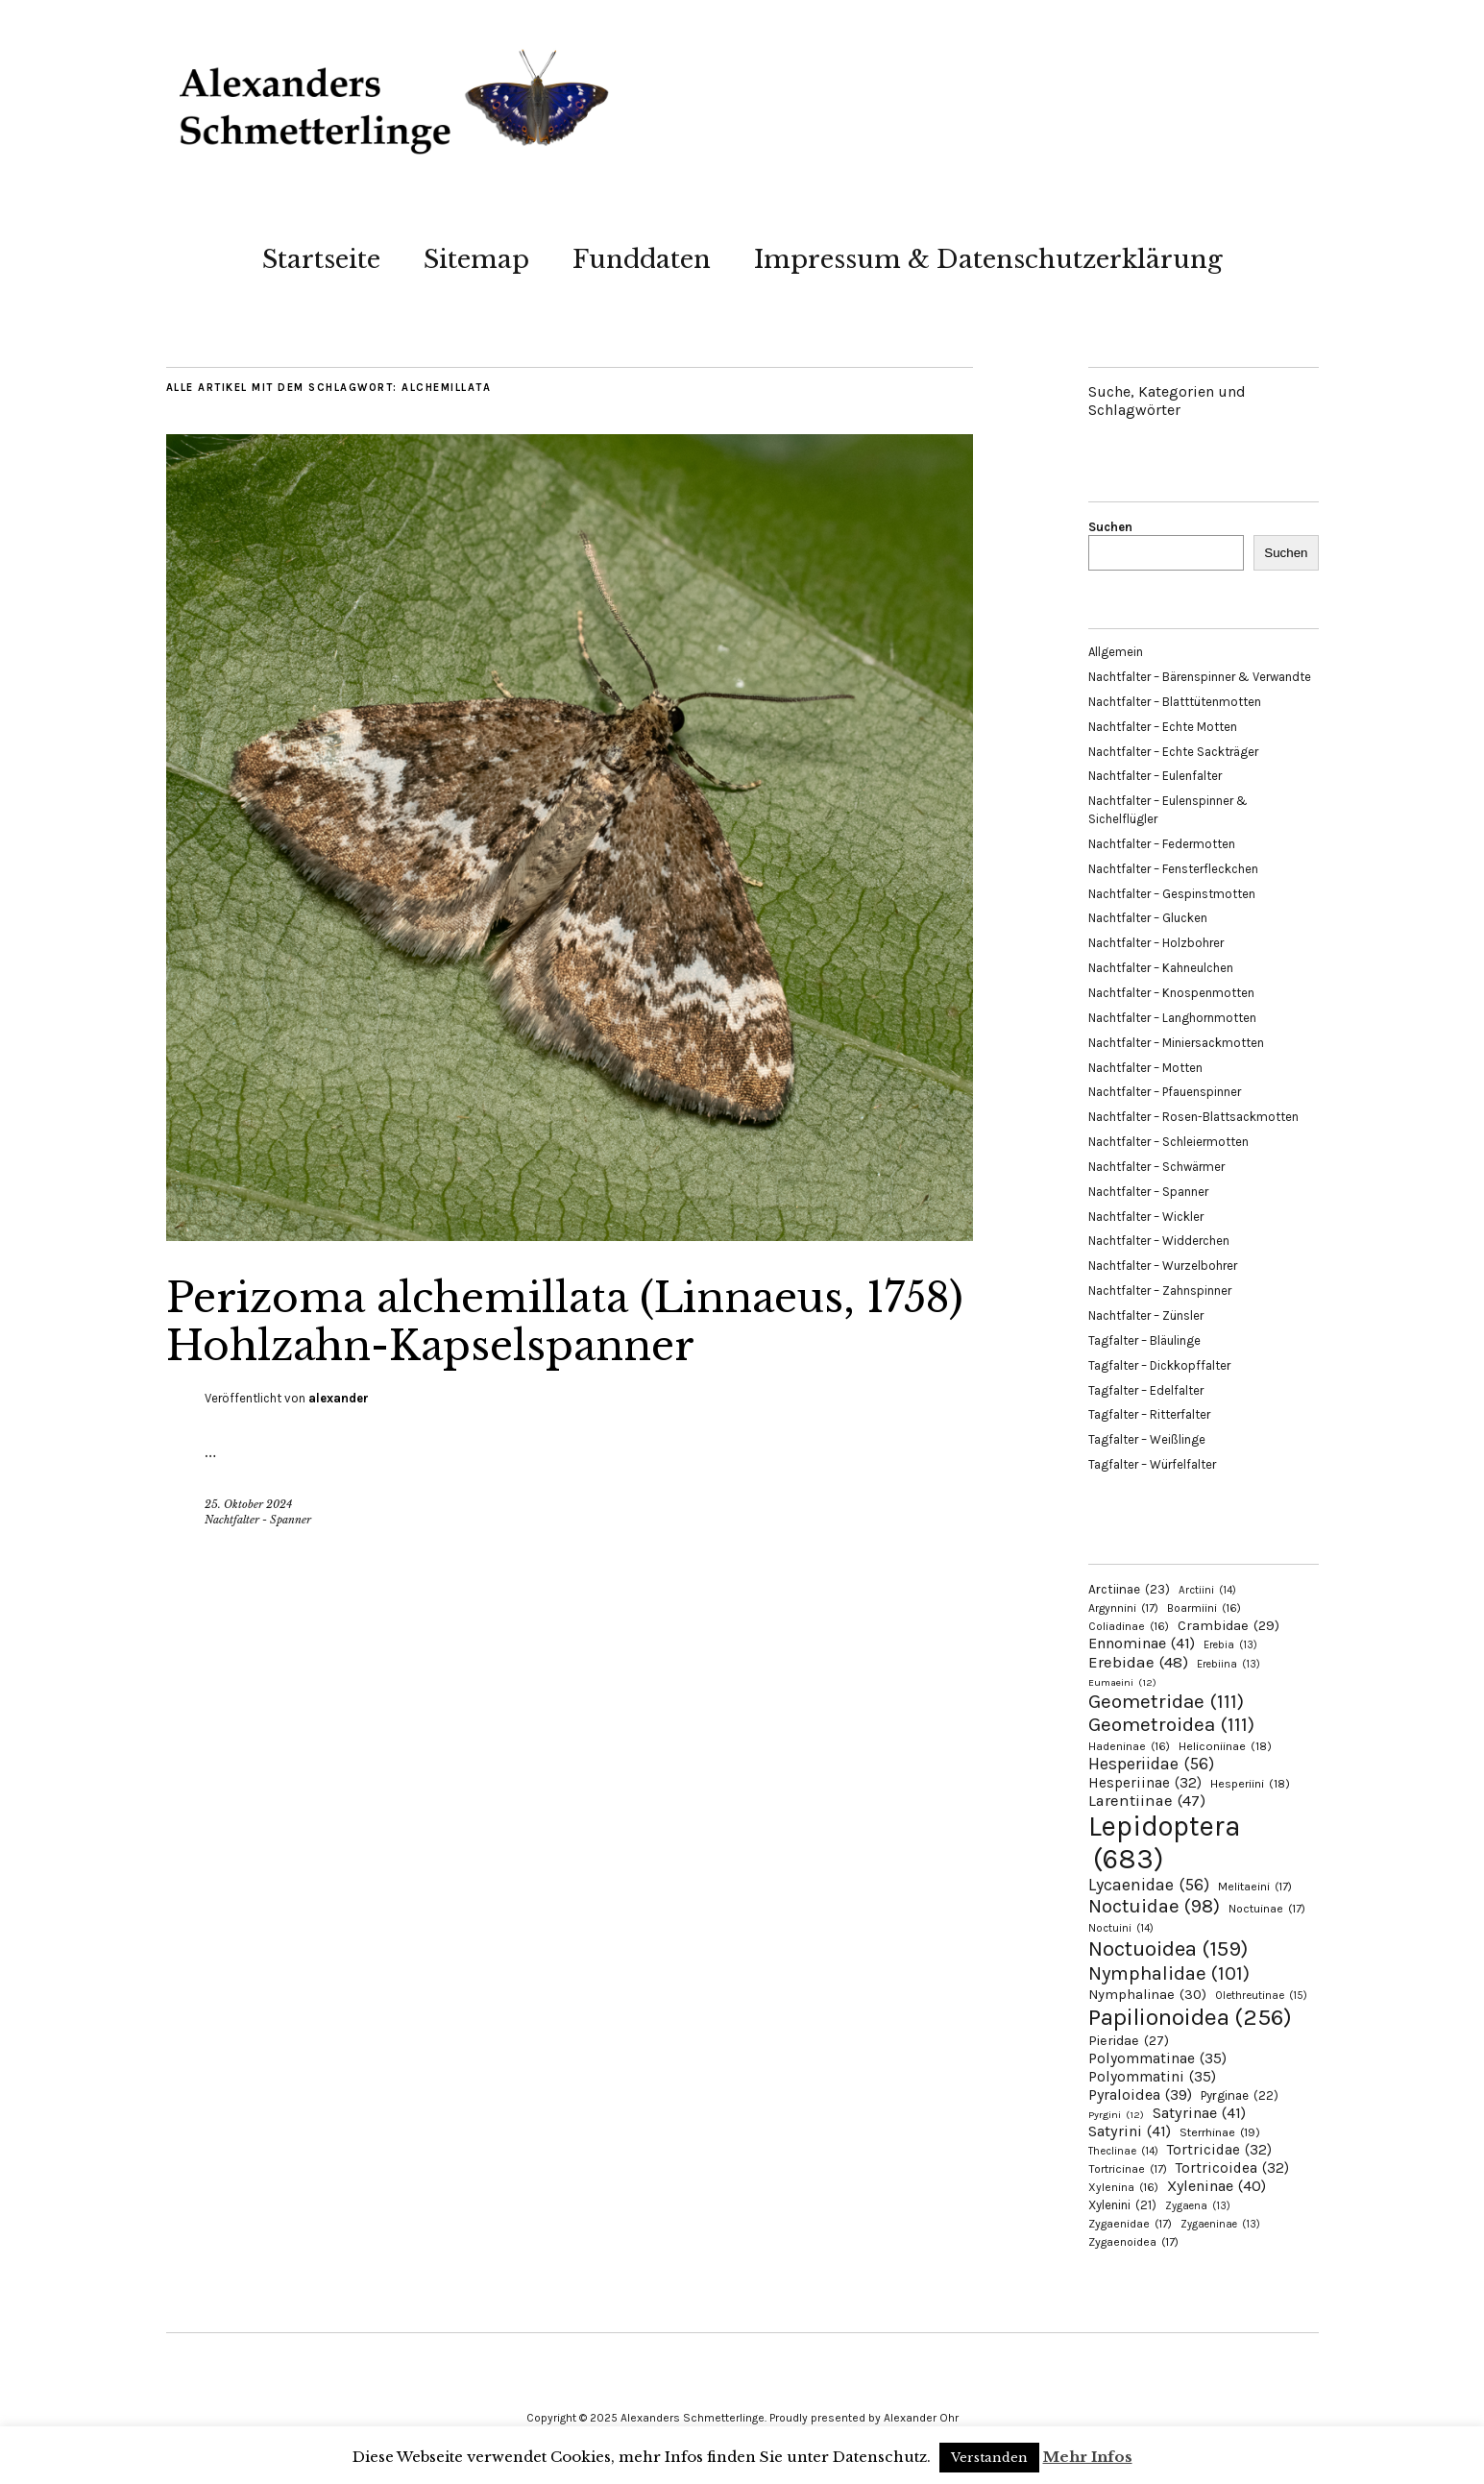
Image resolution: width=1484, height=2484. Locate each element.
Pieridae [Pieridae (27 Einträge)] (1128, 2041)
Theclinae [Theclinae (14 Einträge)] (1123, 2151)
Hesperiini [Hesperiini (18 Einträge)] (1250, 1783)
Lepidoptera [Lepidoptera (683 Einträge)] (1164, 1842)
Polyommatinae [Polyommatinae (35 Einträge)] (1157, 2058)
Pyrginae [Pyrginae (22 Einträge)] (1239, 2095)
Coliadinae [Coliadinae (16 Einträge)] (1128, 1626)
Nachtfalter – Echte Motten (1162, 726)
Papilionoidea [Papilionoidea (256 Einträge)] (1190, 2017)
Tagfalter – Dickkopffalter (1159, 1365)
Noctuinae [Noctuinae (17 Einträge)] (1267, 1908)
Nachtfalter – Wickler (1146, 1216)
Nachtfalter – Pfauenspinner (1164, 1091)
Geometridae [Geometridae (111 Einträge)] (1166, 1701)
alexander (338, 1398)
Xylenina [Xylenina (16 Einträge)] (1123, 2187)
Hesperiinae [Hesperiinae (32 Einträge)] (1145, 1782)
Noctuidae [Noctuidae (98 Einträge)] (1154, 1905)
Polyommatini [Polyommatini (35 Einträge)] (1152, 2076)
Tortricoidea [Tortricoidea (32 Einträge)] (1232, 2168)
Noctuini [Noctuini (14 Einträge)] (1121, 1928)
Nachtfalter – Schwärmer (1156, 1166)
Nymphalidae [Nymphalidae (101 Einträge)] (1169, 1973)
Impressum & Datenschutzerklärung (988, 259)
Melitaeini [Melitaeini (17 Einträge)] (1255, 1886)
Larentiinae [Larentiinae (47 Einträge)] (1146, 1800)
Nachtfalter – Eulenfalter (1155, 775)
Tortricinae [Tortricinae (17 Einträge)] (1127, 2169)
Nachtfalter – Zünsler (1146, 1315)
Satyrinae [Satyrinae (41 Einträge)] (1199, 2113)
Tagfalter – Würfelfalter (1152, 1464)
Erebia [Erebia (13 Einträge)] (1230, 1645)
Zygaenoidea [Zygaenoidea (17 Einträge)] (1133, 2242)
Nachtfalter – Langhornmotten (1172, 1018)
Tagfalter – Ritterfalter (1149, 1414)
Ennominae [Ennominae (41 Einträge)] (1141, 1643)
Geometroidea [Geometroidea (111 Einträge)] (1171, 1724)
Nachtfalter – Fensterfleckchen (1173, 869)
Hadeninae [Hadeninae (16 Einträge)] (1129, 1746)
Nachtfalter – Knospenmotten (1171, 993)
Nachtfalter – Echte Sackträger (1173, 751)
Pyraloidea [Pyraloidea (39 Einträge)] (1140, 2094)
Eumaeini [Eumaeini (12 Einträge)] (1122, 1682)
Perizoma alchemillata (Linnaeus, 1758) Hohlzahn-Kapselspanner (564, 1322)
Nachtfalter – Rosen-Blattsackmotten (1193, 1116)
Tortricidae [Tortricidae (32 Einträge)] (1219, 2149)
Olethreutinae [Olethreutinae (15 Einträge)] (1261, 1995)
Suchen (1110, 527)
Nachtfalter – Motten (1145, 1067)
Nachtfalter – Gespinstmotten (1171, 894)
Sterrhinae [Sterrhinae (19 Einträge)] (1220, 2132)
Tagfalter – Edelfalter (1146, 1390)
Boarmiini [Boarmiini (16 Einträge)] (1204, 1608)
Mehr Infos (1087, 2456)
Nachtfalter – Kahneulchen (1160, 968)
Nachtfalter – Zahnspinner (1159, 1290)
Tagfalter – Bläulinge (1144, 1340)
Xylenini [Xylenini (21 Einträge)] (1122, 2205)
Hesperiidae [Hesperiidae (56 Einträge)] (1151, 1763)
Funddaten (641, 259)
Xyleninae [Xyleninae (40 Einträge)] (1216, 2186)
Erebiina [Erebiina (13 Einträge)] (1228, 1664)
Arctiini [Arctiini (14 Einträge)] (1207, 1590)
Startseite (321, 259)
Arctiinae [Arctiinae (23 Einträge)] (1129, 1589)
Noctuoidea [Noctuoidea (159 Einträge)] (1168, 1948)
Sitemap (476, 259)
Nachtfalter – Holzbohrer (1156, 943)
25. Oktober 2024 (248, 1504)
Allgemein (1115, 652)
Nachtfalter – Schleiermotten (1168, 1141)
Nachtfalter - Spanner (258, 1519)
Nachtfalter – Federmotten (1161, 844)
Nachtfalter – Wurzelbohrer (1162, 1265)
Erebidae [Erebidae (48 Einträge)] (1138, 1661)
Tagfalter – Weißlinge (1146, 1439)
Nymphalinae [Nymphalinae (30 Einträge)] (1147, 1994)
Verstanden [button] (989, 2457)
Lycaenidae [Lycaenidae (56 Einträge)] (1148, 1884)
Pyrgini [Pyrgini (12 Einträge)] (1116, 2114)
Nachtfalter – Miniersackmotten (1176, 1042)
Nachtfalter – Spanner (1148, 1191)
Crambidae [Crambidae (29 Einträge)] (1228, 1626)
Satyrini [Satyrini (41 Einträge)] (1129, 2131)
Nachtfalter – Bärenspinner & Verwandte (1199, 677)
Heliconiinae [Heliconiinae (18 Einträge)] (1225, 1746)
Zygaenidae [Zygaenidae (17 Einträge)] (1130, 2223)
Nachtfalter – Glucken (1147, 918)
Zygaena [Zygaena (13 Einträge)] (1197, 2206)
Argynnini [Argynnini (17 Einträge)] (1123, 1608)
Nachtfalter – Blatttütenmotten (1174, 701)
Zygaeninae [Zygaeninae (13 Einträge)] (1220, 2224)
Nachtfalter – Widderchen (1158, 1240)
